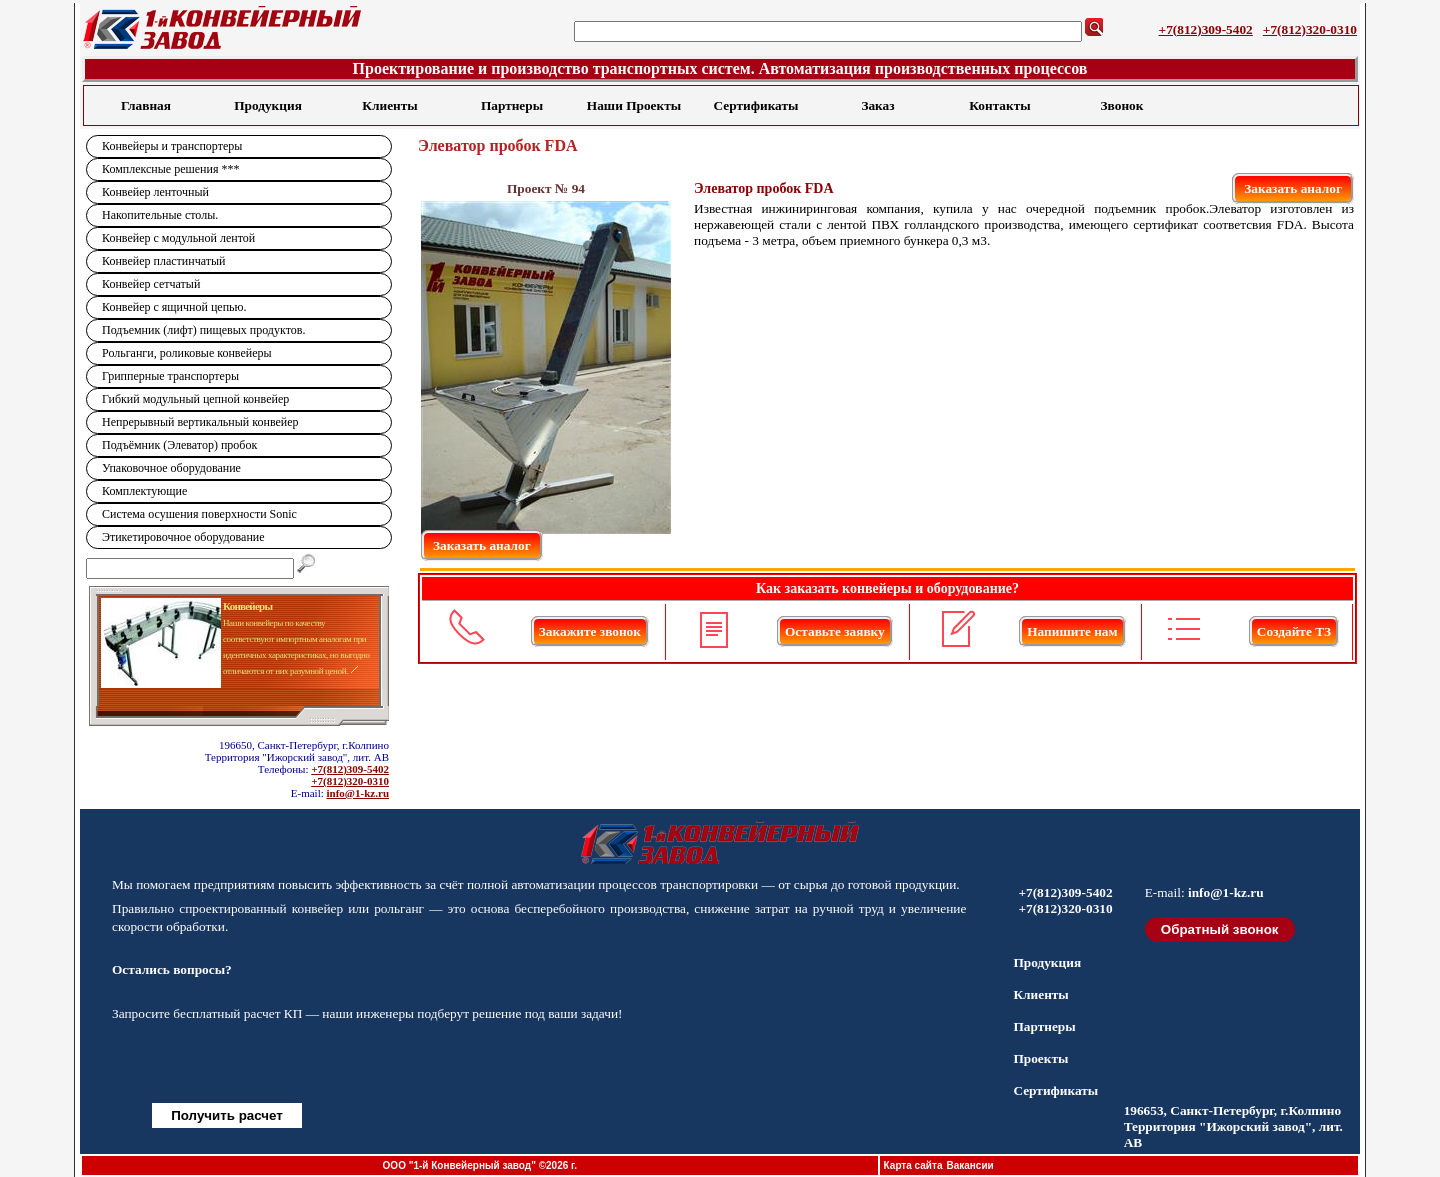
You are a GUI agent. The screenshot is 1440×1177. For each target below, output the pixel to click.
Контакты (999, 105)
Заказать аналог (1293, 188)
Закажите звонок (590, 631)
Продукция (268, 105)
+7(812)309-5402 (1206, 29)
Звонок (1122, 105)
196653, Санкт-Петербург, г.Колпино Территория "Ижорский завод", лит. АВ (1233, 1126)
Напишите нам (1072, 631)
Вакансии (969, 1165)
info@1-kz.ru (358, 793)
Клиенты (389, 105)
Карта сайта (913, 1165)
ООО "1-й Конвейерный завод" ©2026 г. (480, 1165)
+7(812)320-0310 (1310, 29)
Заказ (877, 105)
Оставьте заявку (835, 631)
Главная (146, 105)
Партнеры (512, 105)
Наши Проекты (634, 105)
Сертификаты (756, 105)
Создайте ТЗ (1294, 631)
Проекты (1040, 1058)
